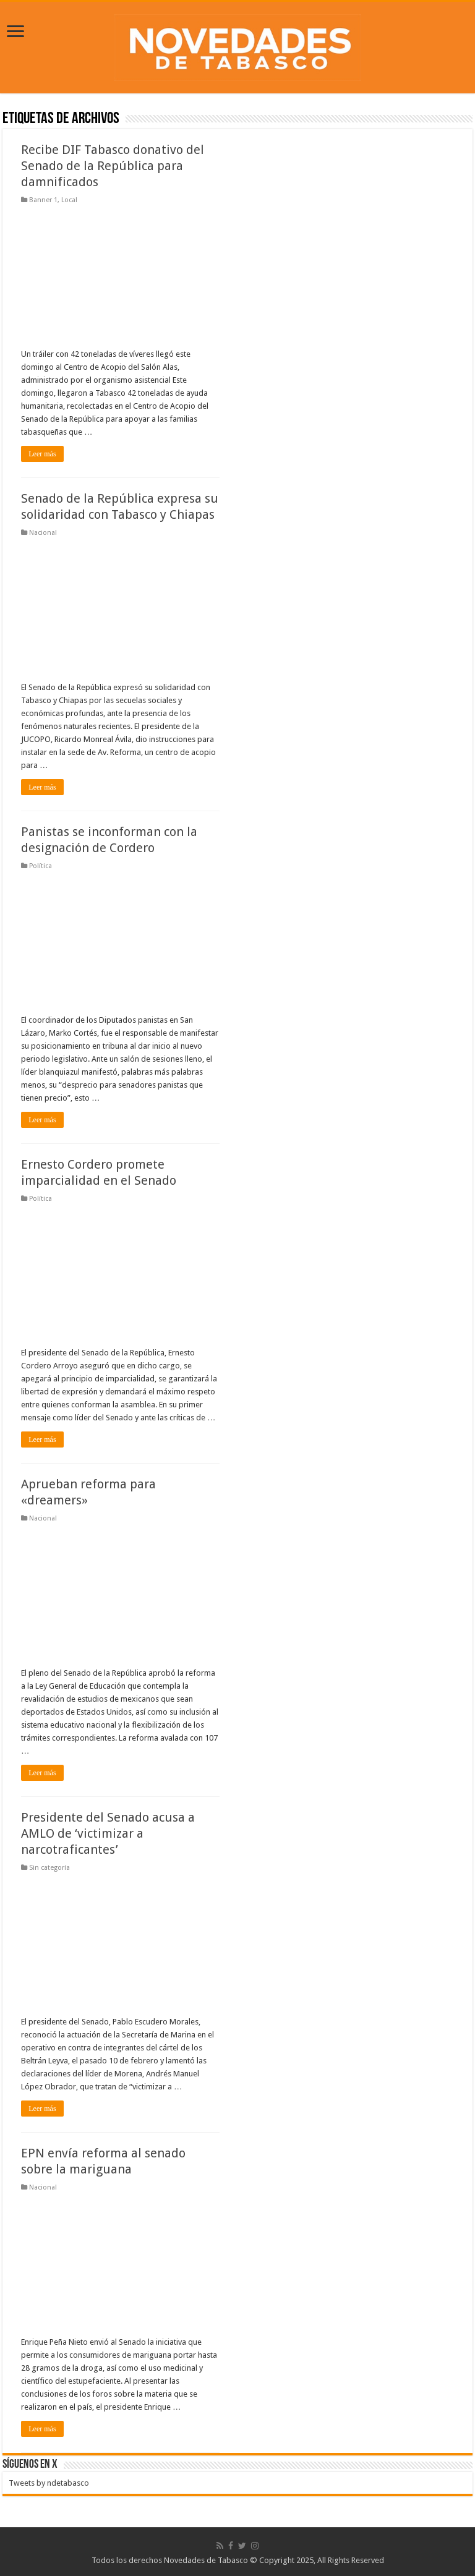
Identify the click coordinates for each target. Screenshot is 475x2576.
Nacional (43, 533)
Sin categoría (49, 1868)
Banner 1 (43, 200)
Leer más (42, 454)
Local (69, 200)
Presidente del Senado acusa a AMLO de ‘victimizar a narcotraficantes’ (108, 1833)
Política (40, 866)
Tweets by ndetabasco (49, 2483)
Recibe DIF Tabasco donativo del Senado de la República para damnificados (112, 165)
